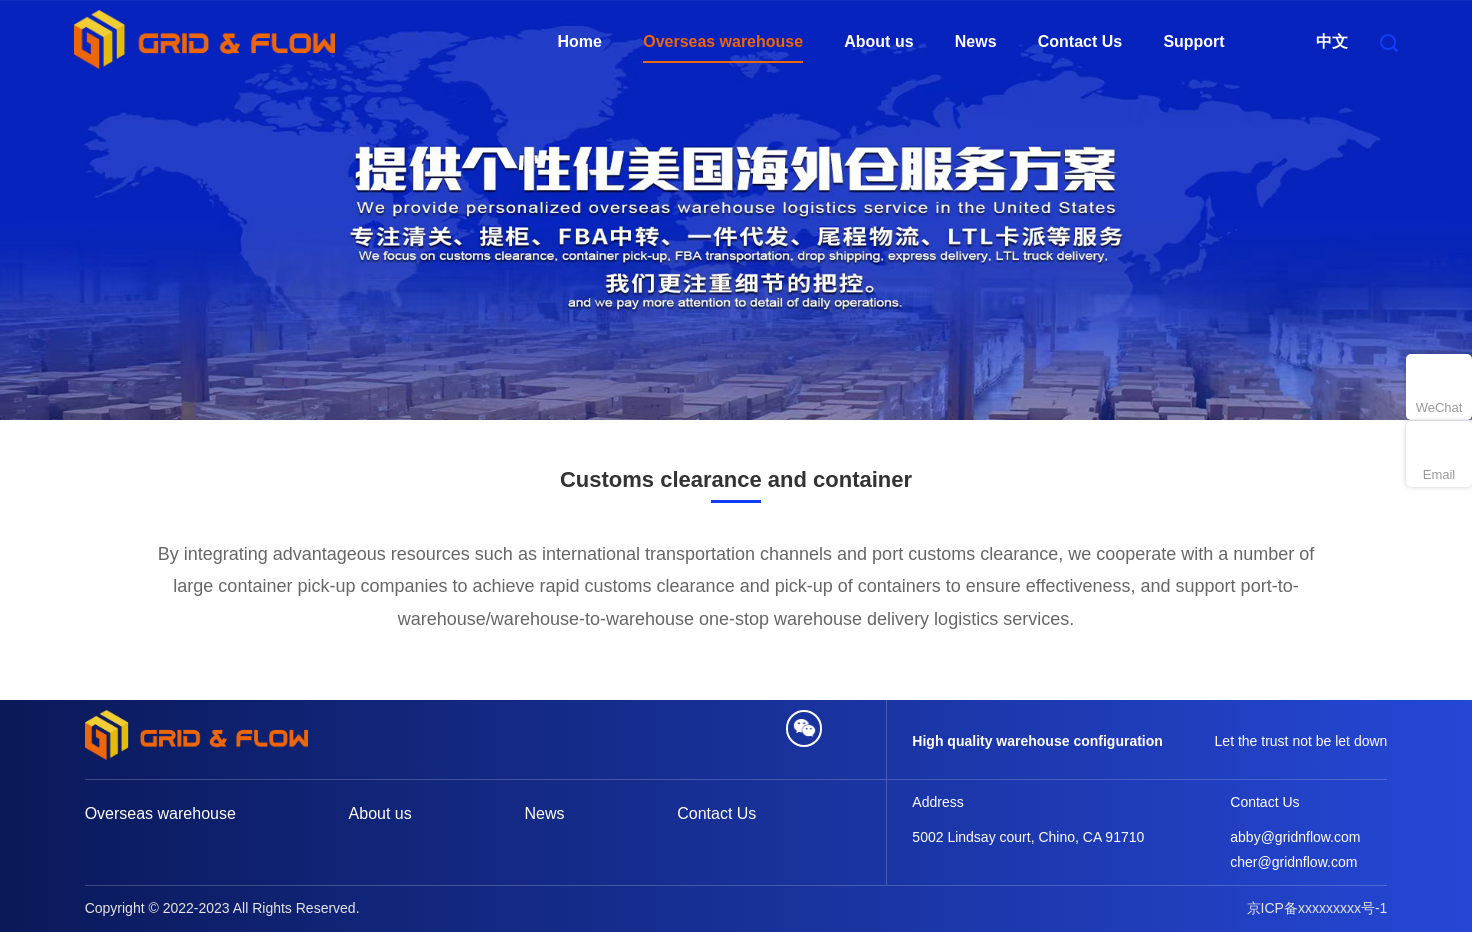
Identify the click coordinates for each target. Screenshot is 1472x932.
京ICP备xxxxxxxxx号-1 (1317, 908)
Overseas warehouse (723, 42)
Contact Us (1080, 42)
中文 (1332, 42)
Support (1193, 42)
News (976, 42)
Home (579, 42)
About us (878, 42)
